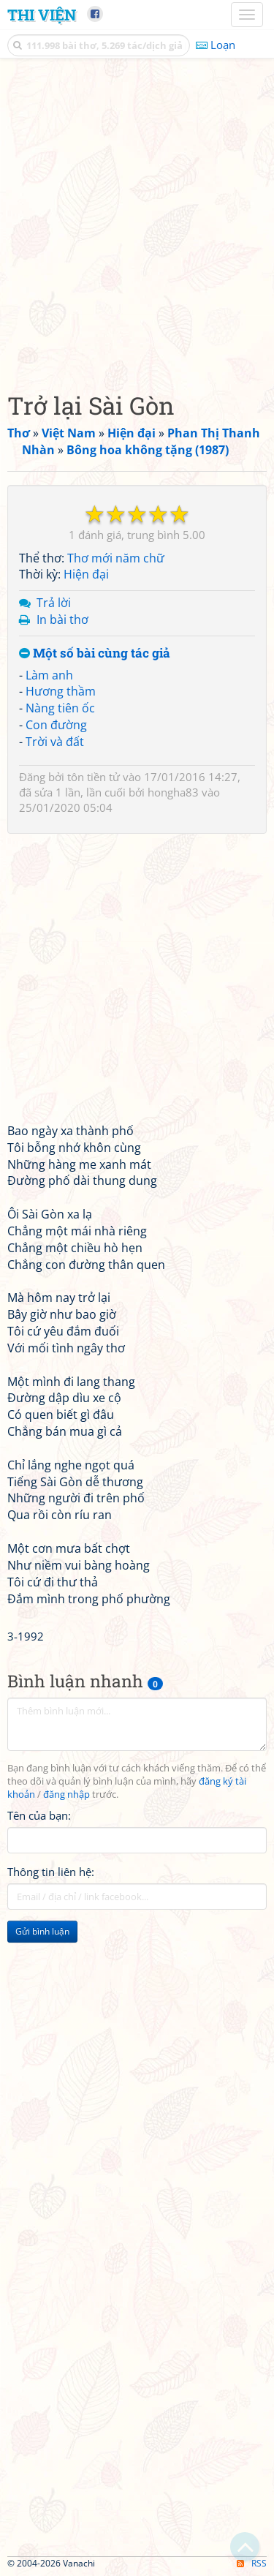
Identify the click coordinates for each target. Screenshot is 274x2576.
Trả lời (54, 603)
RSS (252, 2563)
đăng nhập (66, 1794)
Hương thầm (61, 691)
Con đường (56, 725)
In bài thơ (62, 619)
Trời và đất (55, 742)
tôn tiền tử (93, 776)
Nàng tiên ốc (60, 708)
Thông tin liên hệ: (50, 1871)
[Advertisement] (137, 221)
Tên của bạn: (39, 1815)
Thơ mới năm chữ (115, 558)
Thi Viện (41, 14)
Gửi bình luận (42, 1931)
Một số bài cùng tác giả (94, 653)
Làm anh (49, 675)
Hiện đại (86, 574)
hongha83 (173, 792)
